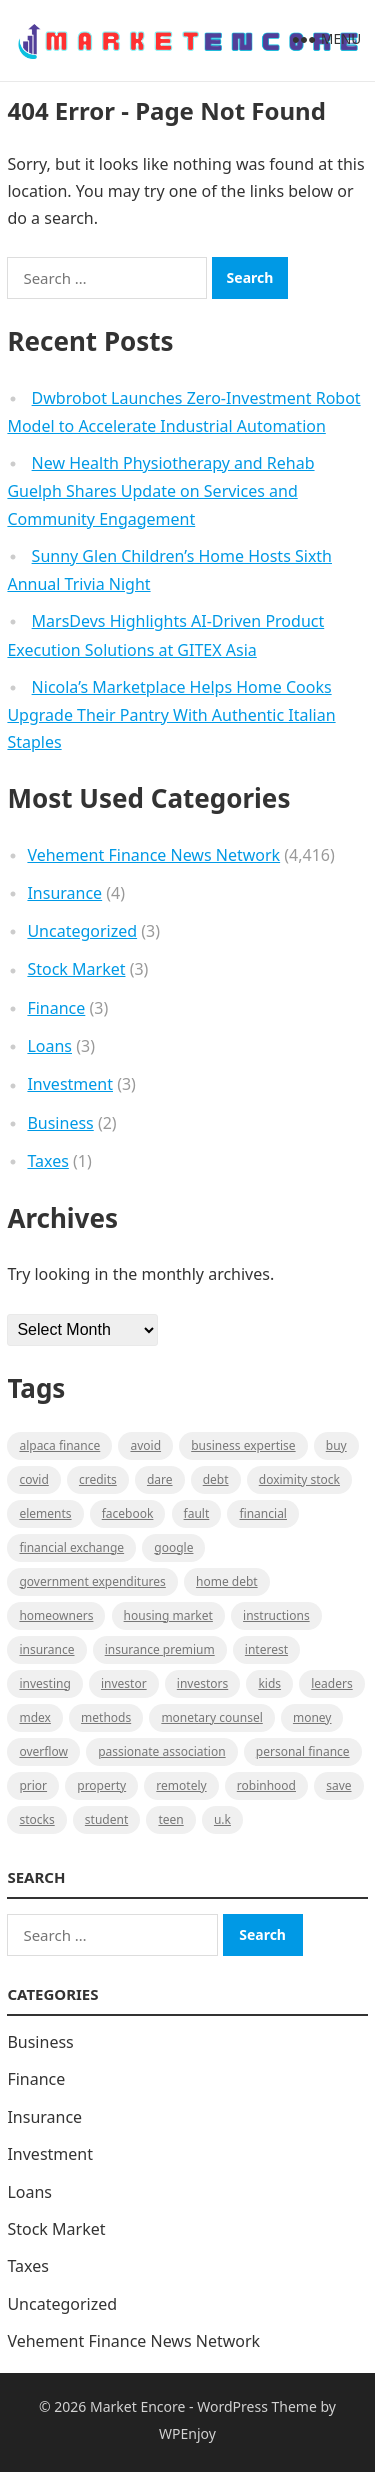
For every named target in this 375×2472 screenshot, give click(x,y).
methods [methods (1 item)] (106, 1717)
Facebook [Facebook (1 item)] (128, 1513)
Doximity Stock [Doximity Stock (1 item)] (299, 1479)
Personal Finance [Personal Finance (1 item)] (303, 1751)
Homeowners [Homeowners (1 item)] (56, 1615)
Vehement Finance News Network (153, 855)
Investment (70, 1084)
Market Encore (137, 2406)
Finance (56, 1008)
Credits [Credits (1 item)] (98, 1479)
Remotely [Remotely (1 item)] (181, 1785)
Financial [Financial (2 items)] (262, 1513)
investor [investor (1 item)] (124, 1683)
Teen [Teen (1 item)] (170, 1819)
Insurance (64, 893)
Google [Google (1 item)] (173, 1547)
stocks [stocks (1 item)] (36, 1819)
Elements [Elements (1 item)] (45, 1513)
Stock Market (76, 969)
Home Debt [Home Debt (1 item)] (227, 1581)
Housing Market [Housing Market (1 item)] (168, 1615)
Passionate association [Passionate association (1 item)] (162, 1751)
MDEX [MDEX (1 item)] (34, 1717)
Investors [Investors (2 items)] (202, 1683)
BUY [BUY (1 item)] (336, 1445)
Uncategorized (82, 931)
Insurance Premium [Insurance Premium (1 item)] (160, 1649)
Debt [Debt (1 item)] (216, 1479)
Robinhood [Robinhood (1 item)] (266, 1785)
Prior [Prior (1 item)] (33, 1785)
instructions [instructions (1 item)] (276, 1615)
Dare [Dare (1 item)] (160, 1479)
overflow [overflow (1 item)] (43, 1751)
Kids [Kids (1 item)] (269, 1683)
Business (60, 1123)
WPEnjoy (187, 2433)
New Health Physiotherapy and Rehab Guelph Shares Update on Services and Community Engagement (160, 491)
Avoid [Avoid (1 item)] (145, 1445)
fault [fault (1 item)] (197, 1513)
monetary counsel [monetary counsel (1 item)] (211, 1717)
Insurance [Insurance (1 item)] (46, 1649)
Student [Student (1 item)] (106, 1819)
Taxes (47, 1161)
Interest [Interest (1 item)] (266, 1649)
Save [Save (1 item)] (338, 1785)
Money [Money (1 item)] (312, 1717)
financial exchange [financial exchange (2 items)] (71, 1547)
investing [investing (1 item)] (44, 1683)
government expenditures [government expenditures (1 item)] (92, 1581)
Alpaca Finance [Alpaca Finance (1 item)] (59, 1445)
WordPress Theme (257, 2406)
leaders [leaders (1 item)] (331, 1683)
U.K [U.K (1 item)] (222, 1819)
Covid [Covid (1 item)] (33, 1479)
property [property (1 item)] (101, 1785)
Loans (49, 1046)
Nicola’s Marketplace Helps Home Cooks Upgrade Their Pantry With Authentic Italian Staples (171, 715)
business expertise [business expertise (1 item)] (243, 1445)
